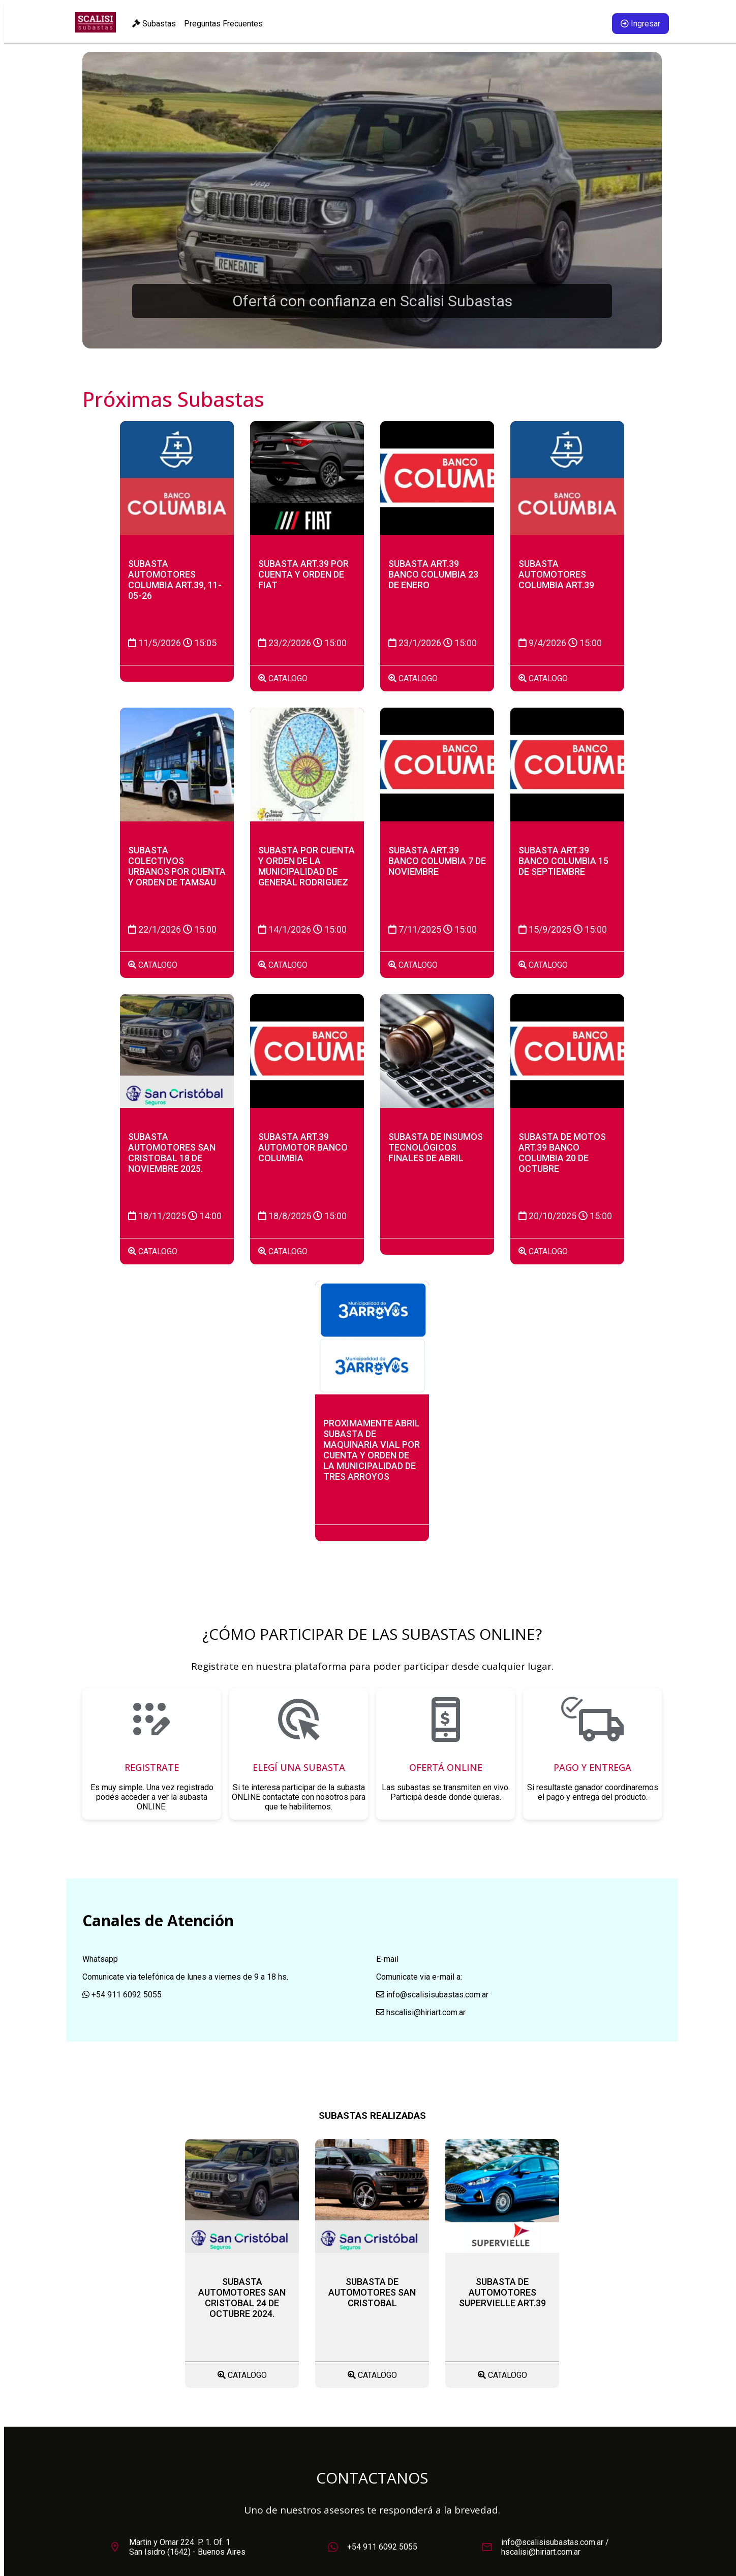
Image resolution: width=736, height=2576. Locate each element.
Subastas (154, 23)
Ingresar (640, 23)
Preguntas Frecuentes (223, 23)
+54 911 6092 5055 (382, 2547)
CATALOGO (283, 678)
